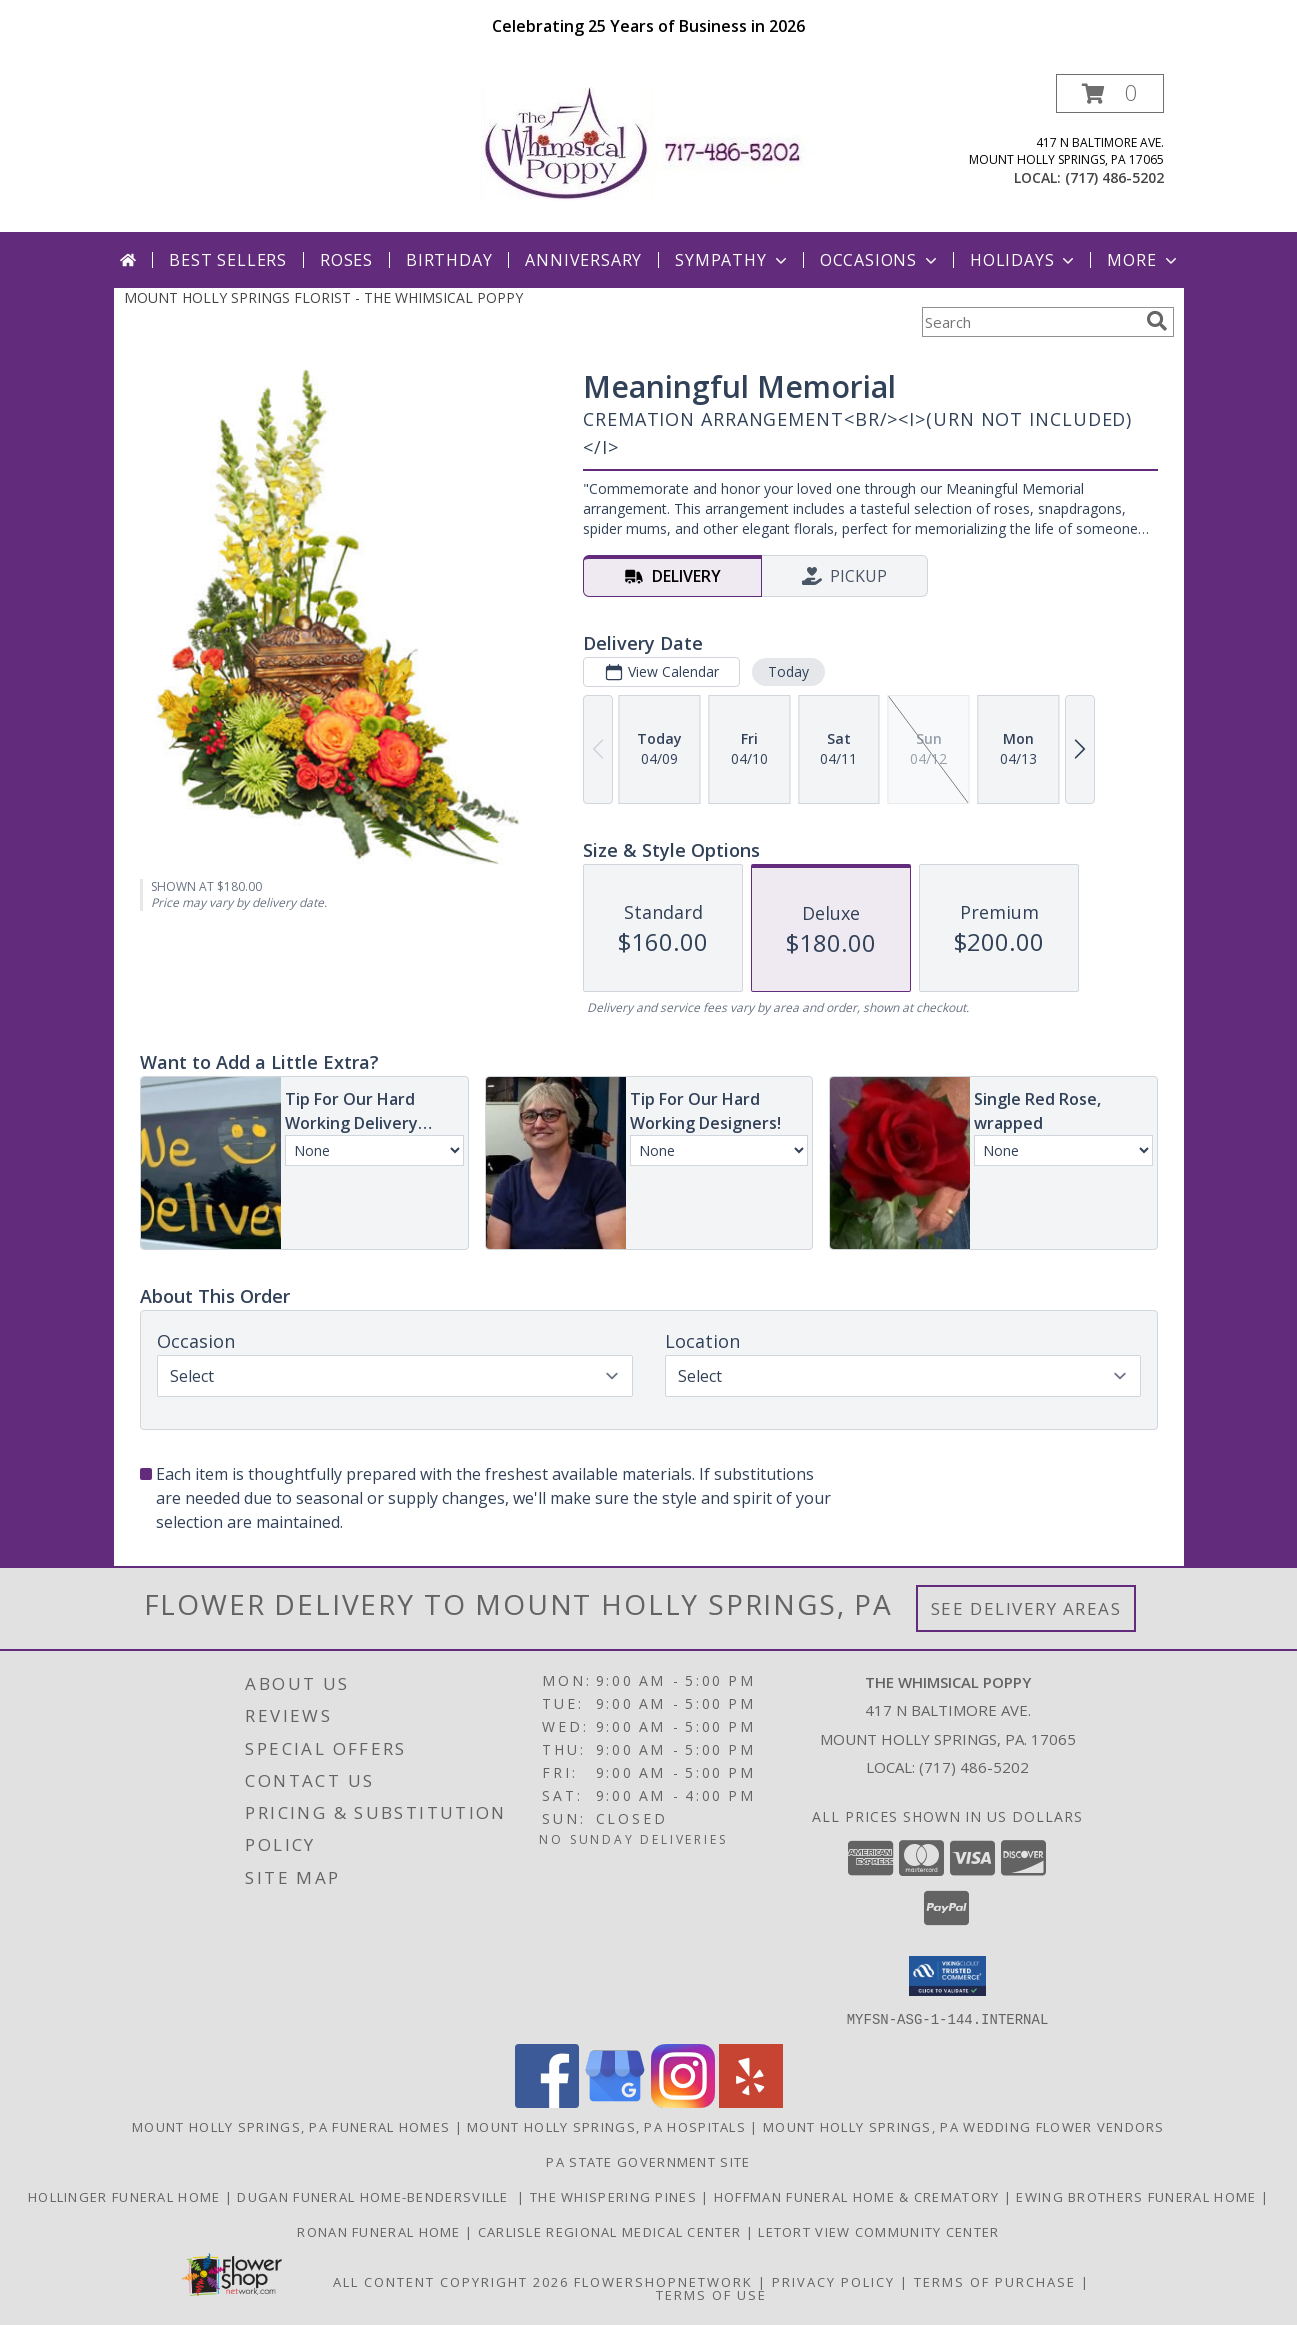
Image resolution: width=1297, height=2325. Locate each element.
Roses (346, 260)
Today (787, 671)
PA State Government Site (648, 2161)
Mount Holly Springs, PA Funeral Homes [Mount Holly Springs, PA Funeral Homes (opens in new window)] (291, 2126)
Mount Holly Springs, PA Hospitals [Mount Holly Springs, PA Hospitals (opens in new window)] (606, 2126)
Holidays (1024, 260)
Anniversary (583, 260)
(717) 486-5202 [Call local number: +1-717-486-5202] (1114, 177)
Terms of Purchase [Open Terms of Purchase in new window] (995, 2281)
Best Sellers (228, 260)
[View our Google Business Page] (615, 2101)
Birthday (449, 260)
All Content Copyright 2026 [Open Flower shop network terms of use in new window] (451, 2281)
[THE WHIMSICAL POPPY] (648, 142)
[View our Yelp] (751, 2101)
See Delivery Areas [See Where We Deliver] (1026, 1608)
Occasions (880, 260)
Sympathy (732, 260)
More (1143, 260)
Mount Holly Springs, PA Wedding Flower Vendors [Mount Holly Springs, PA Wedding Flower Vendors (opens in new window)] (964, 2126)
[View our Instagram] (683, 2101)
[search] (1157, 321)
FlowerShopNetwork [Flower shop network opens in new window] (663, 2281)
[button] (1110, 93)
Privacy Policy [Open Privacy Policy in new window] (833, 2281)
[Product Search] (1030, 322)
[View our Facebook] (547, 2101)
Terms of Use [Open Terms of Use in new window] (711, 2294)
